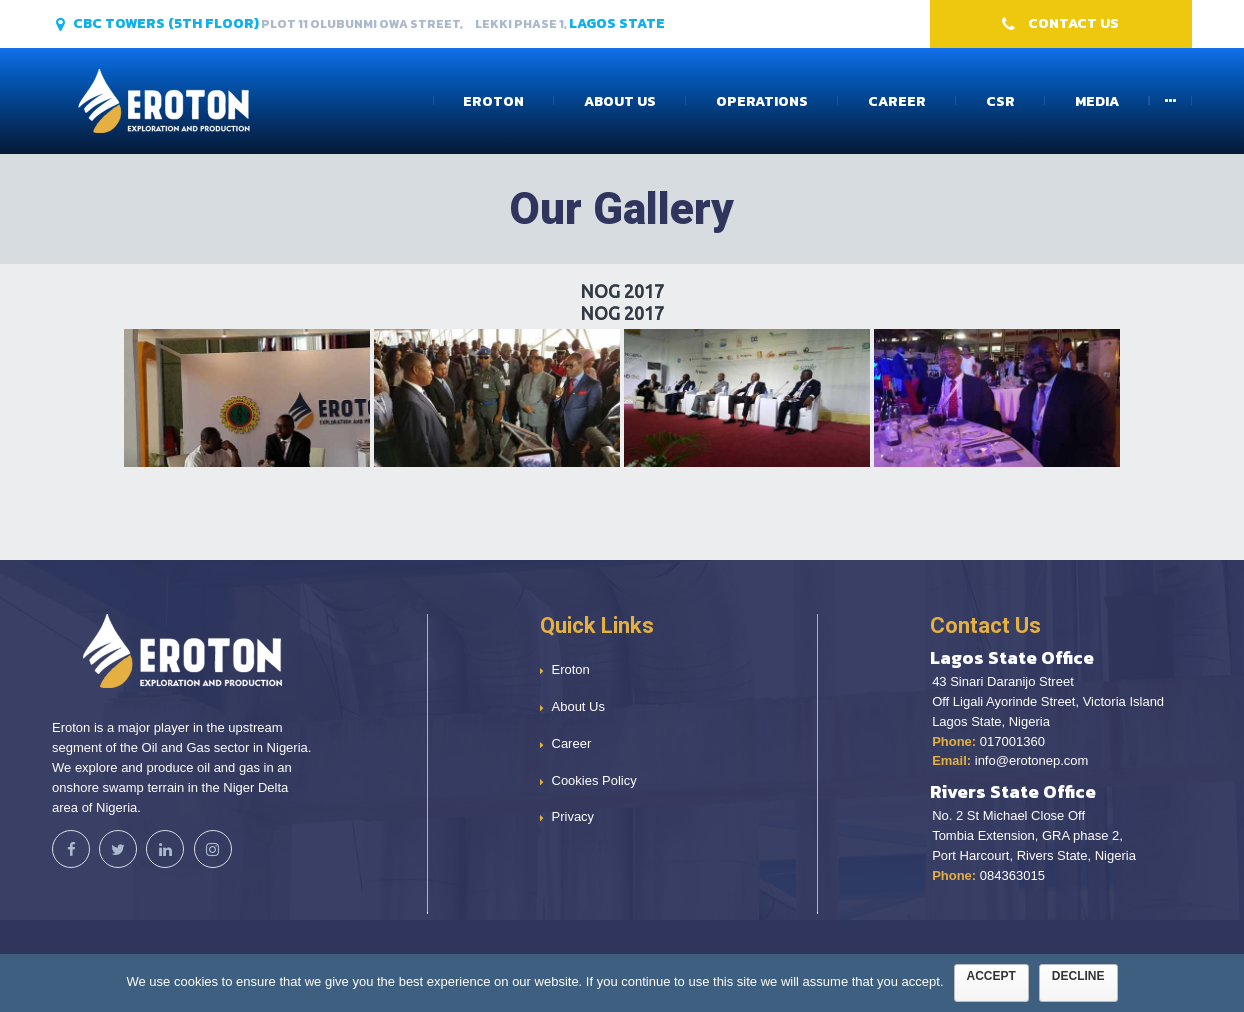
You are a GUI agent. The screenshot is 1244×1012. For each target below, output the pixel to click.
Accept (991, 976)
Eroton (493, 101)
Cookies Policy (594, 780)
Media (1097, 101)
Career (897, 101)
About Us (620, 101)
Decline (1078, 976)
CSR (1000, 101)
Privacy (573, 816)
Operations (762, 101)
